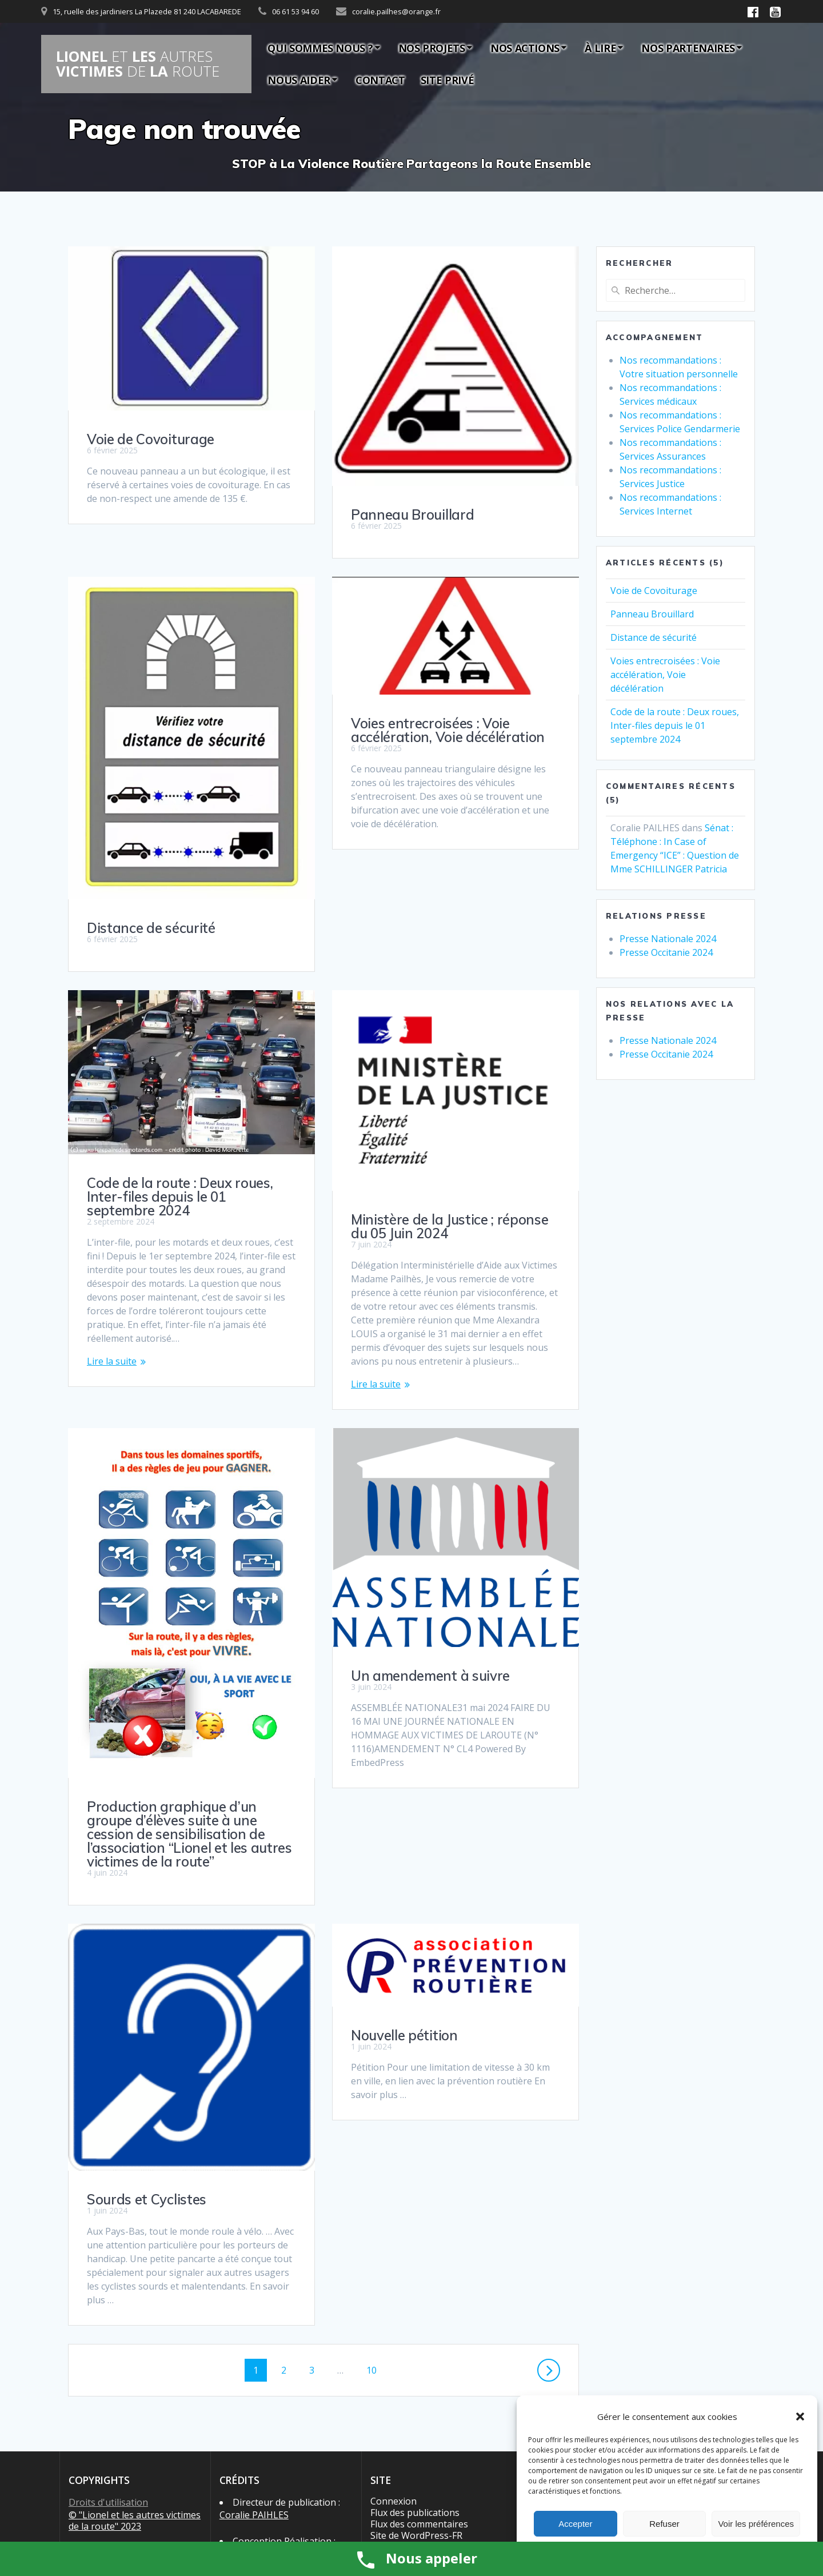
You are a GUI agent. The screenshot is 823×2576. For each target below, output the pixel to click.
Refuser (664, 2524)
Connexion (393, 2349)
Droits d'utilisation (108, 2350)
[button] (800, 2416)
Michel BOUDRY (253, 2402)
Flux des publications (415, 2361)
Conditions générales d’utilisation (114, 2454)
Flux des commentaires (419, 2372)
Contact (380, 80)
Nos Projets (431, 48)
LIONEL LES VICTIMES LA (137, 63)
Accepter (575, 2524)
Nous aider (298, 80)
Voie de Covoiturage (150, 439)
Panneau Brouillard (412, 514)
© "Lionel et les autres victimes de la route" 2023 (135, 2369)
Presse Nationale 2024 (668, 938)
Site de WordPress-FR (416, 2384)
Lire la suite (376, 1239)
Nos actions (525, 48)
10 (375, 2218)
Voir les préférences (756, 2524)
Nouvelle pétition (404, 1890)
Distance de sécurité (151, 893)
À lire (600, 48)
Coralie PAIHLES (254, 2363)
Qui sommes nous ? (320, 48)
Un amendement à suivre (166, 1641)
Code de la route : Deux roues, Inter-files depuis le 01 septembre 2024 (444, 1074)
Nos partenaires (688, 48)
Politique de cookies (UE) (121, 2471)
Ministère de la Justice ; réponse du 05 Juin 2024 (185, 1192)
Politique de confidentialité (125, 2483)
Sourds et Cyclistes (146, 2047)
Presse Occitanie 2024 (666, 952)
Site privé (447, 80)
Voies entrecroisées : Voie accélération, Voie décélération (448, 730)
